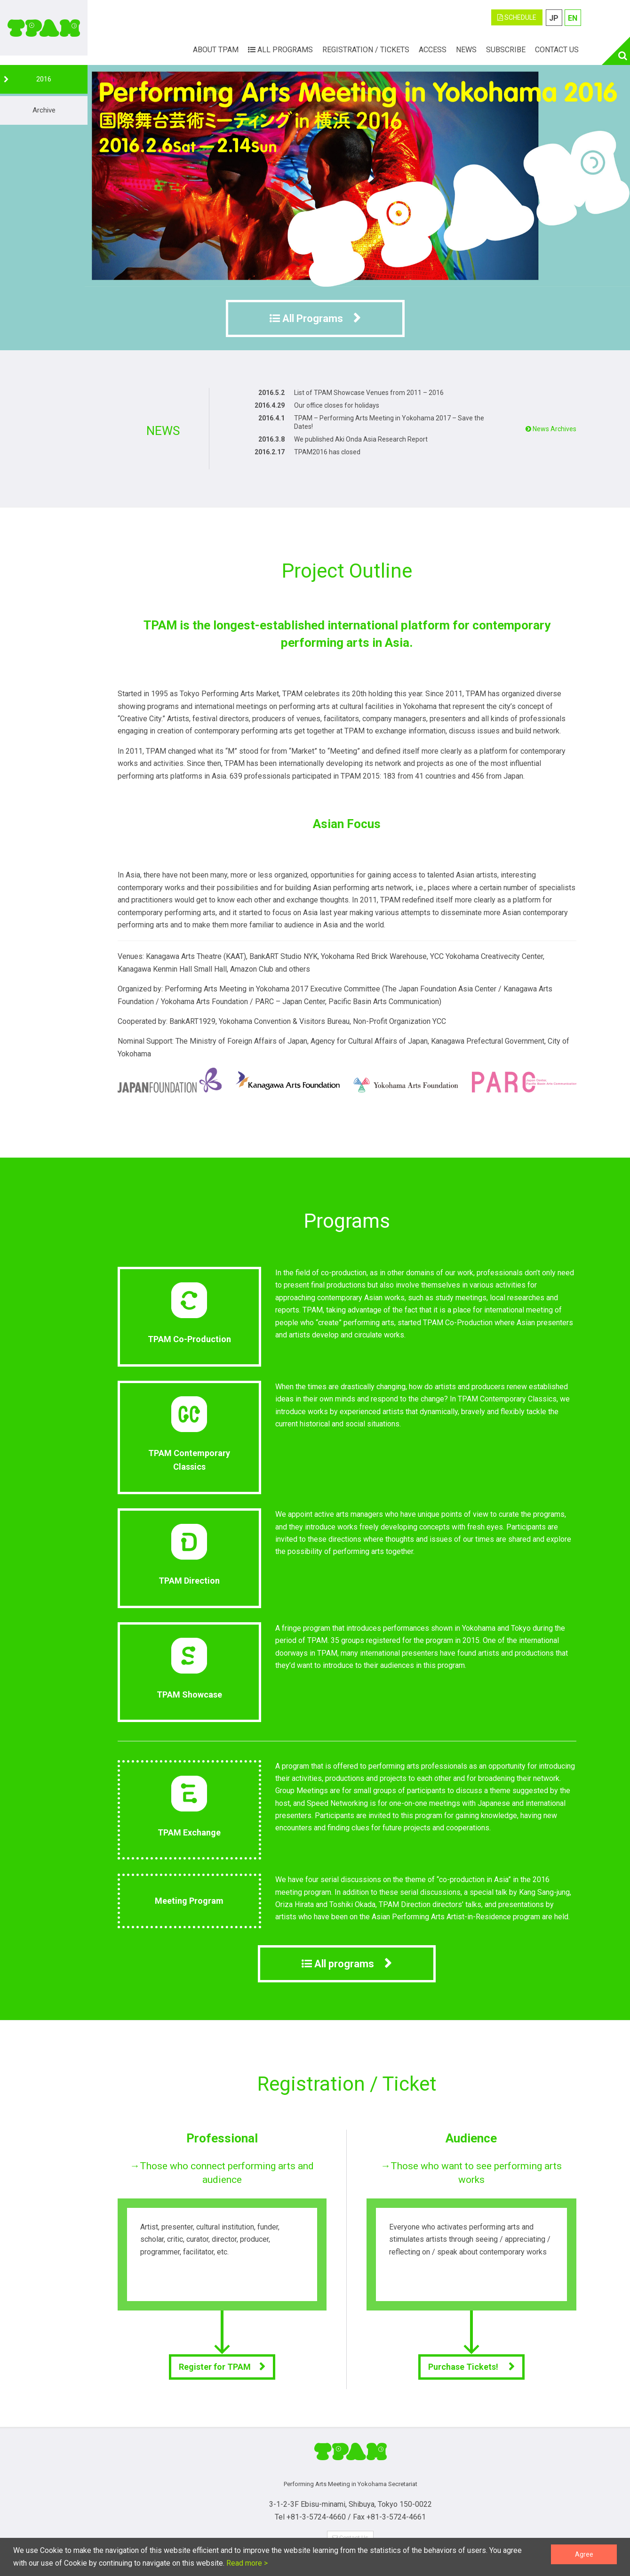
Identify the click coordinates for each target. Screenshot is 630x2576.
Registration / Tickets (365, 49)
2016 (43, 79)
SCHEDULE (516, 17)
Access (433, 49)
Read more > (246, 2563)
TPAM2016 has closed (327, 452)
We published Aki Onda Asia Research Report (361, 439)
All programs (338, 1964)
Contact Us (557, 49)
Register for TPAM (215, 2367)
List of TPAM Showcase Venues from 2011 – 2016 (369, 392)
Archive (44, 110)
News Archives (551, 429)
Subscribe (506, 49)
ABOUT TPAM (216, 49)
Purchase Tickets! (464, 2367)
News (466, 49)
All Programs (280, 49)
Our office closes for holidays (336, 405)
